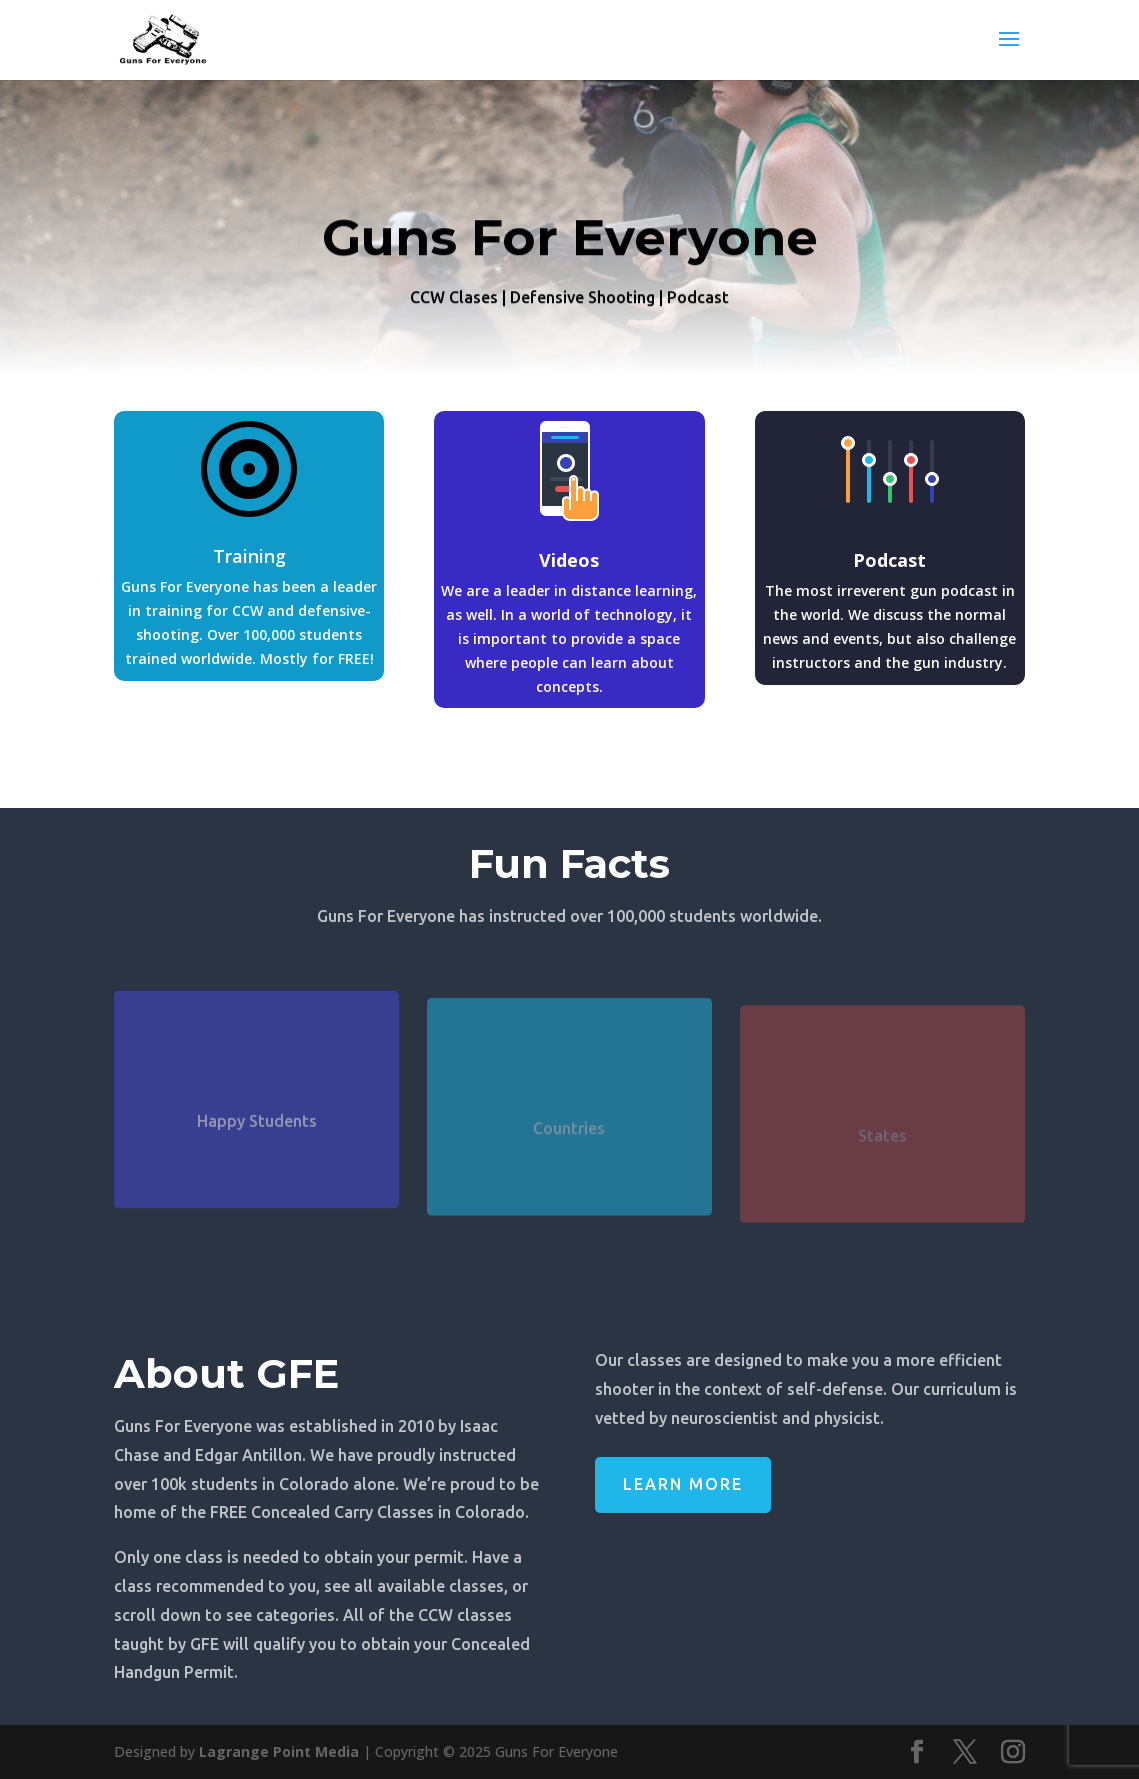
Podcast (889, 560)
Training (249, 556)
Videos (569, 560)
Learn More (683, 1484)
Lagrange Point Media (279, 1751)
